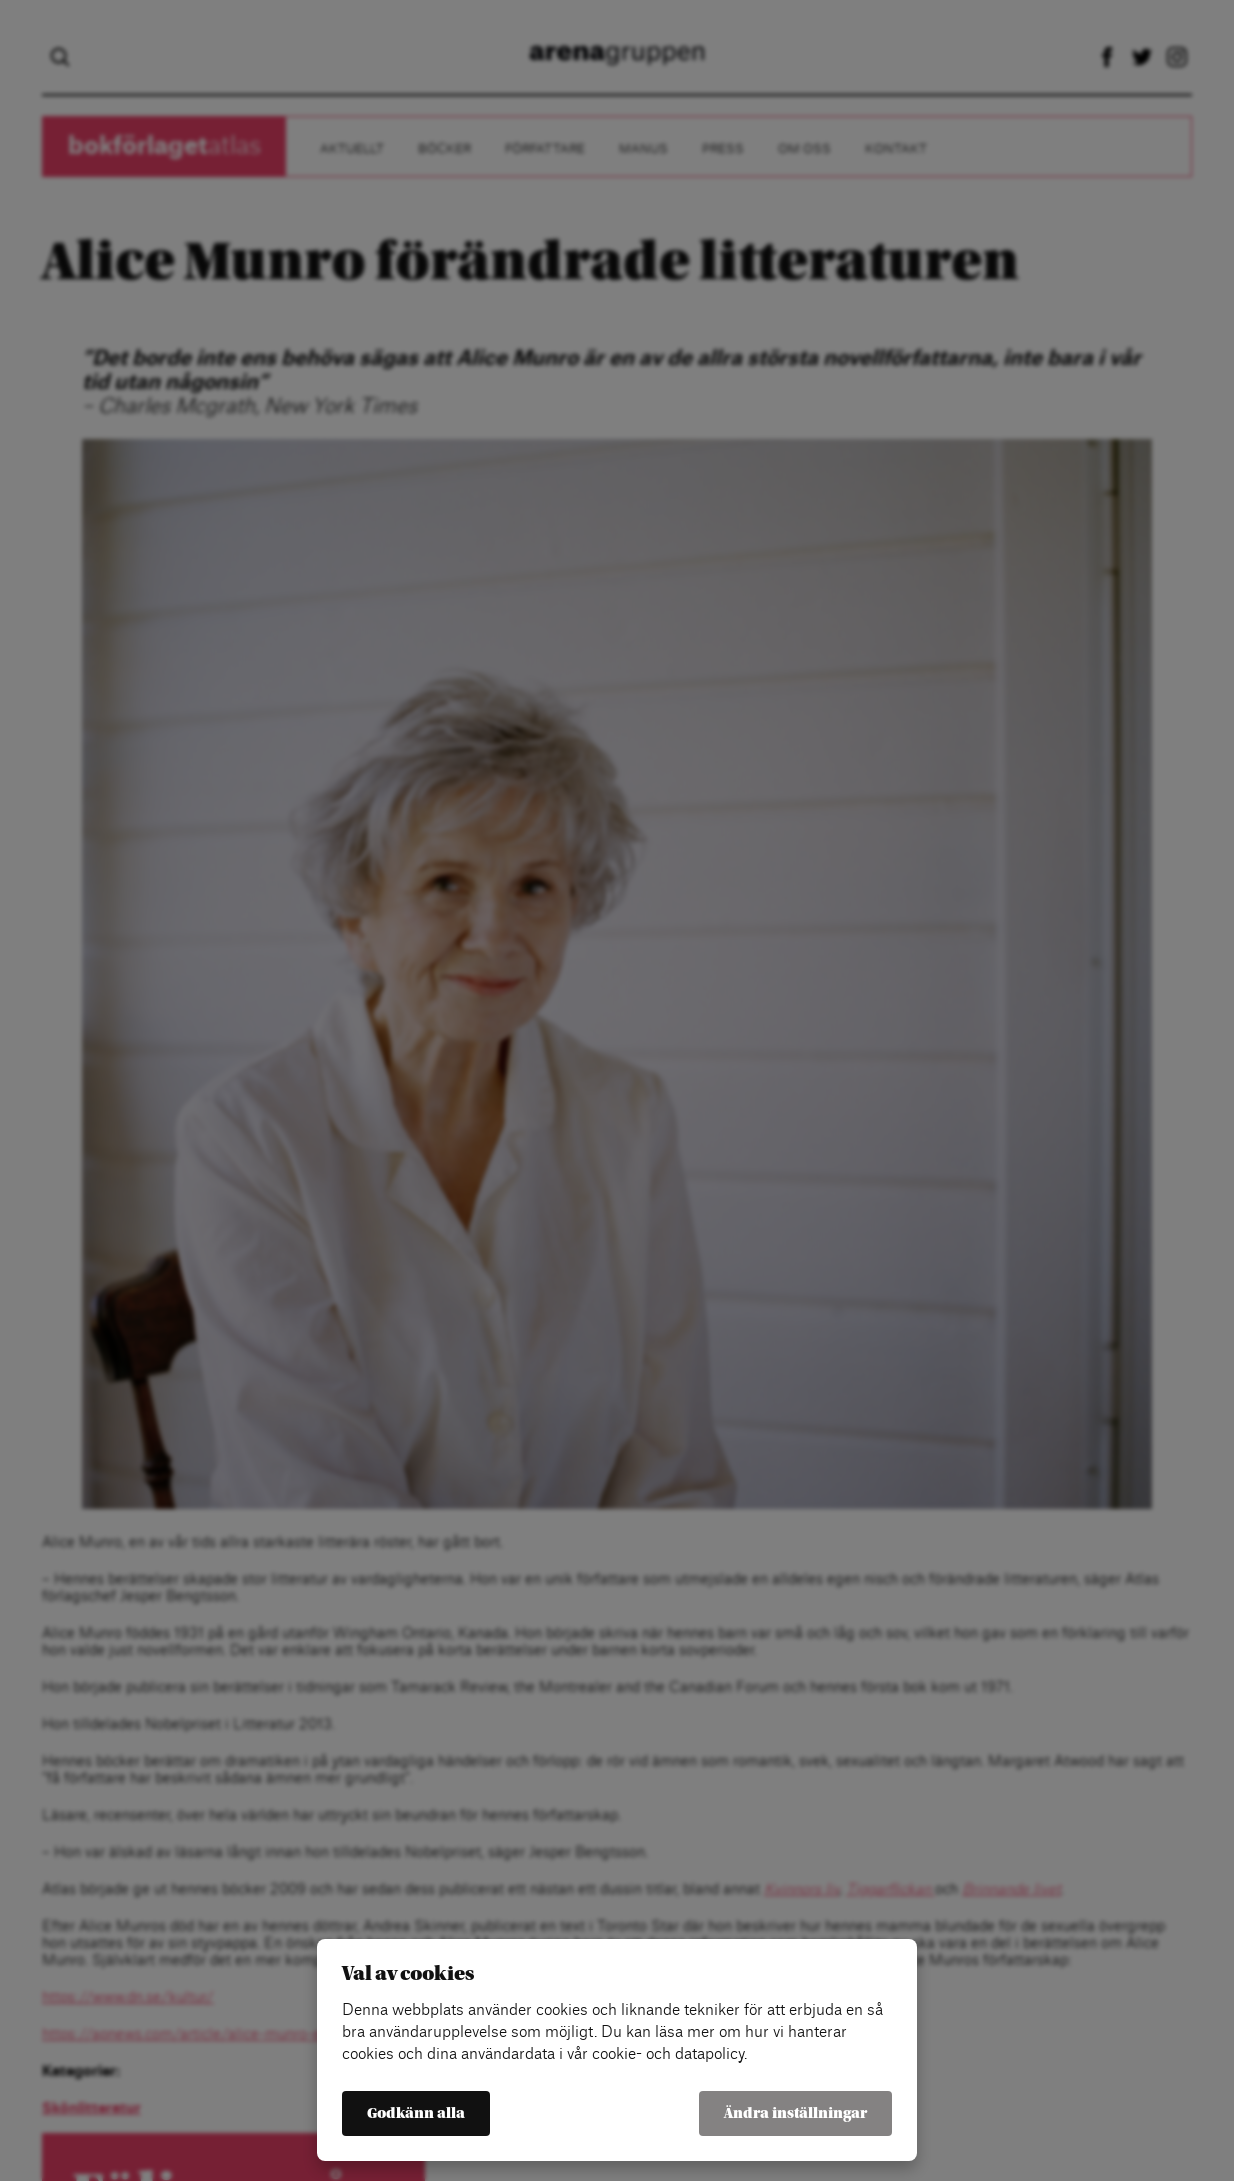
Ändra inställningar (795, 2113)
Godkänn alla (416, 2113)
